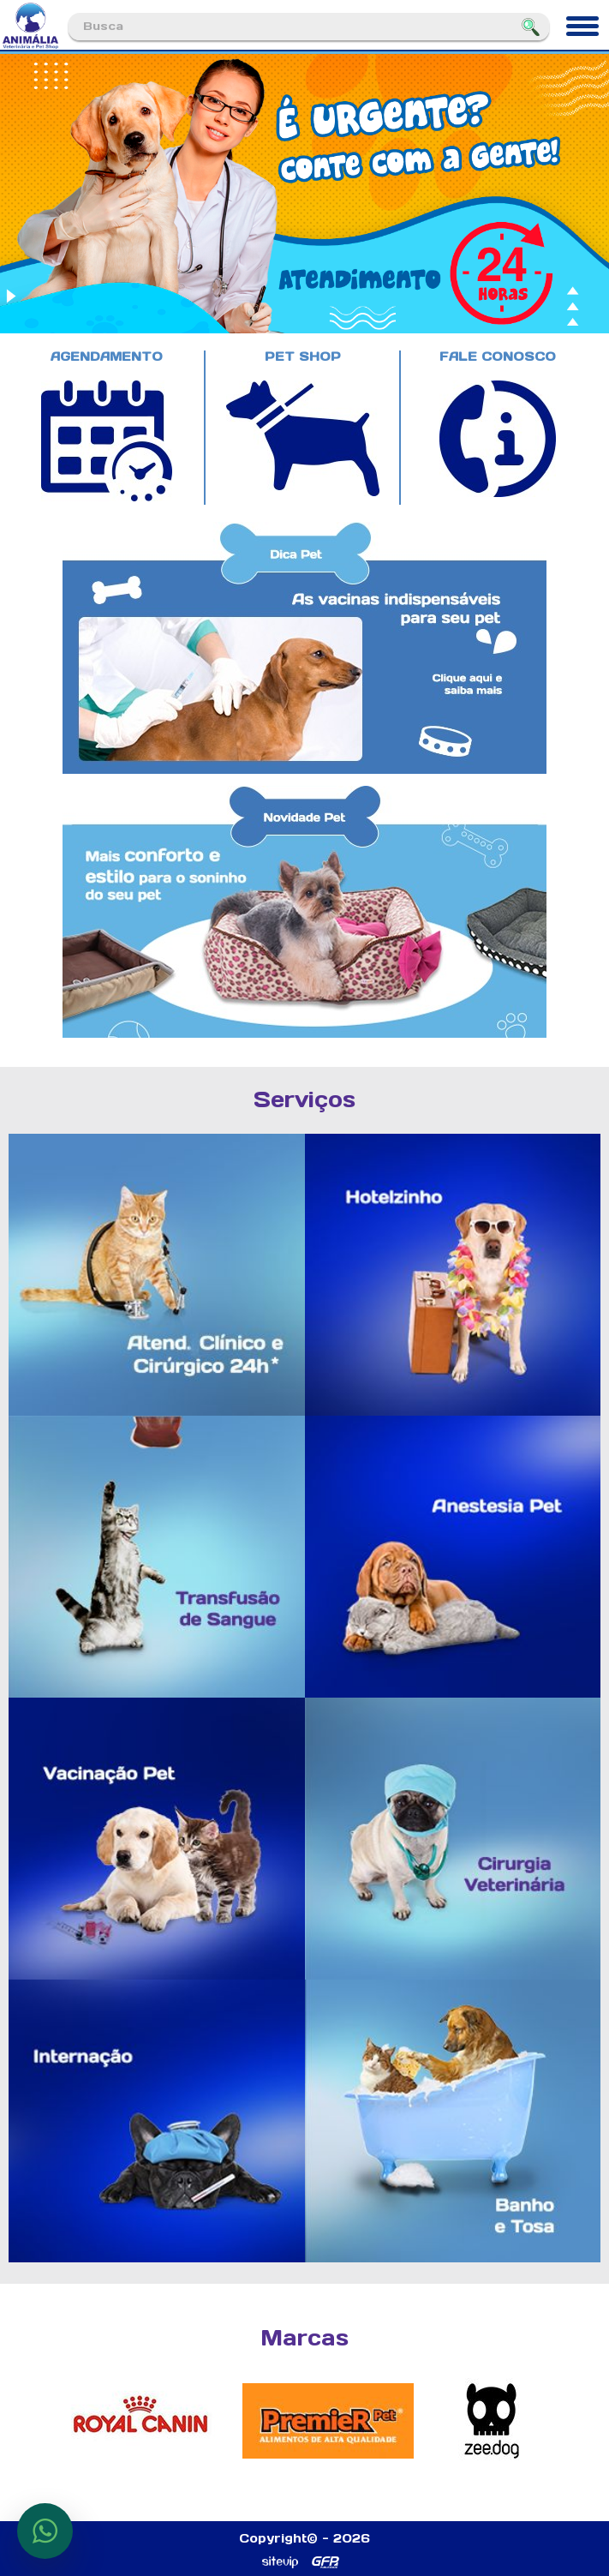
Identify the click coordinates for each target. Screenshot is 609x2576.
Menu (580, 20)
